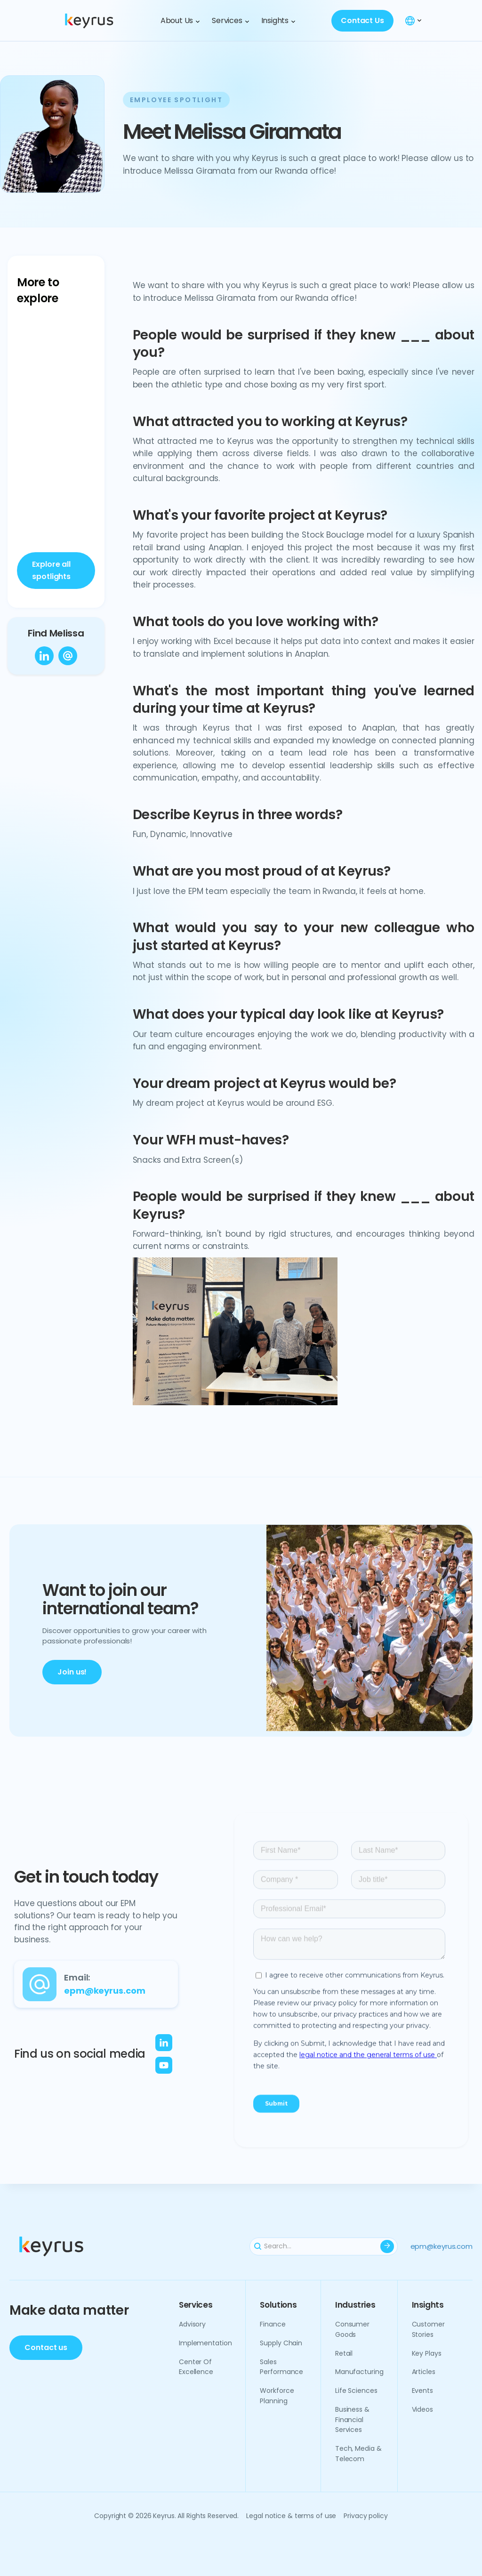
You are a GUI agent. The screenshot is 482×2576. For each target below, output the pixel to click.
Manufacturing (359, 2371)
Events (422, 2390)
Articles (423, 2371)
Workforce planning (277, 2396)
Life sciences (356, 2390)
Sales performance (281, 2367)
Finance (272, 2324)
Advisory (192, 2324)
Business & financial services (352, 2420)
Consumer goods (352, 2329)
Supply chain (281, 2343)
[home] (103, 20)
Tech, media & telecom (358, 2453)
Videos (422, 2409)
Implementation (205, 2343)
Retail (344, 2353)
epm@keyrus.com (441, 2246)
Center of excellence (196, 2367)
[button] (180, 20)
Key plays (427, 2353)
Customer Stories (428, 2329)
